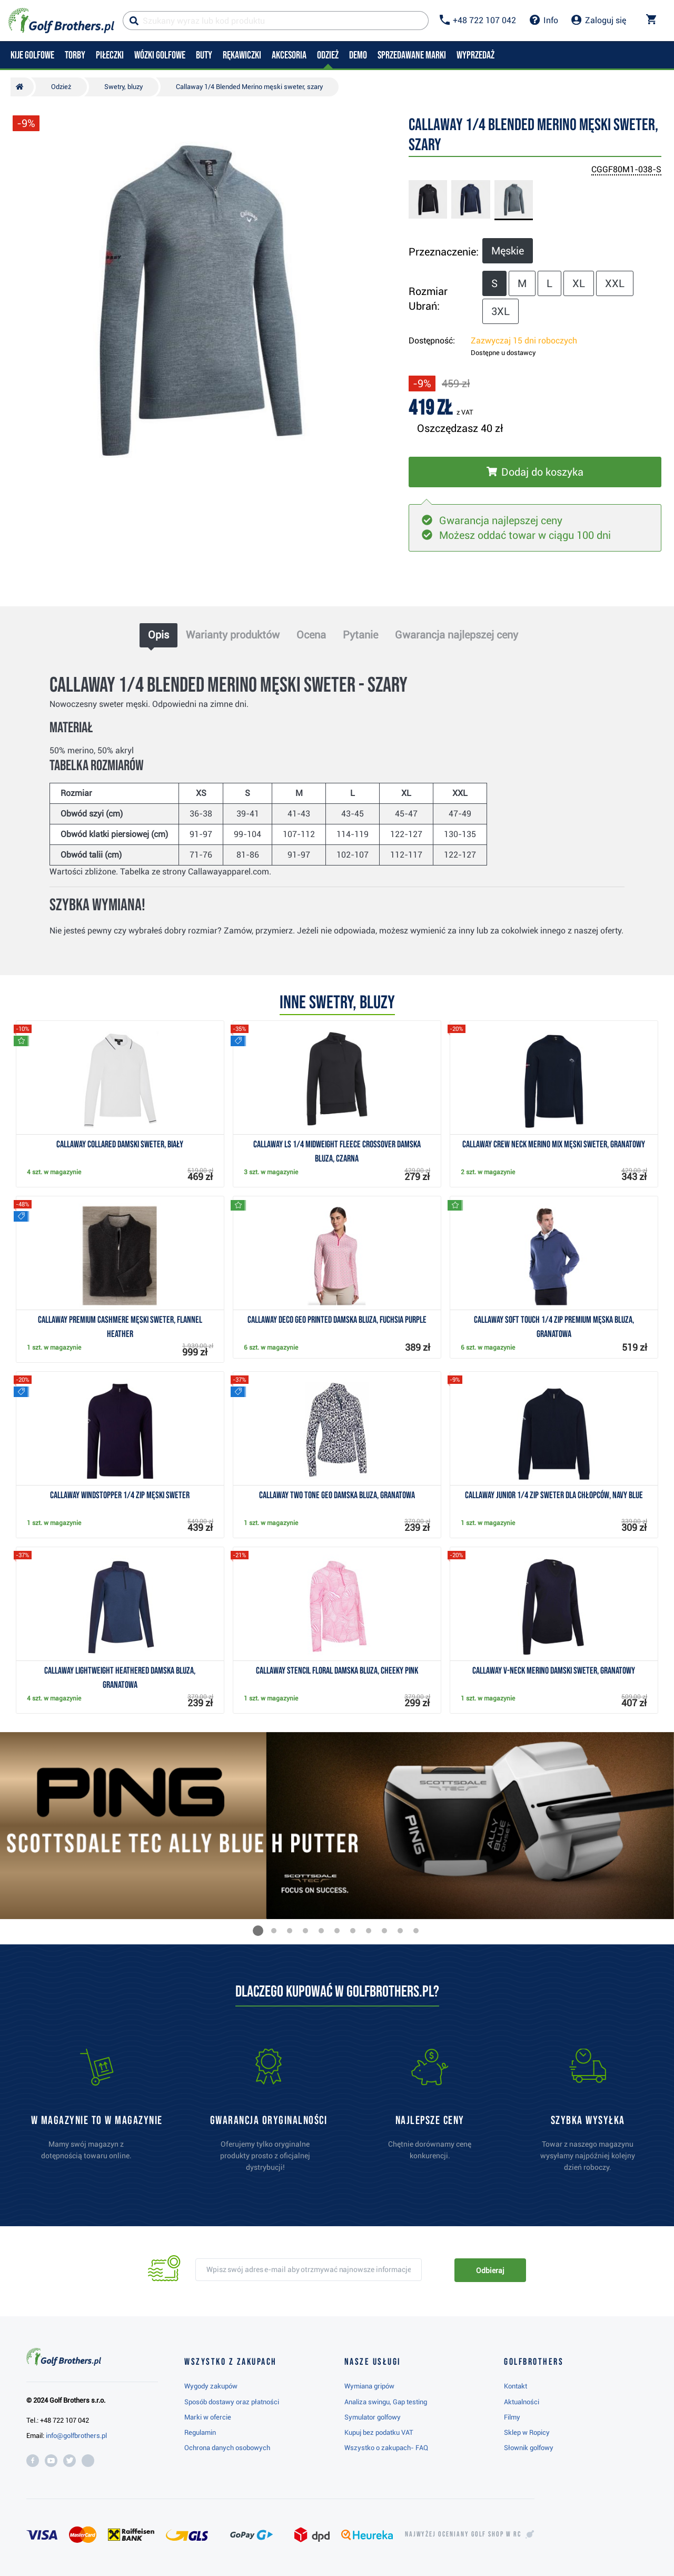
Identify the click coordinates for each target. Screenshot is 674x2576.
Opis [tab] (158, 634)
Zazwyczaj (524, 341)
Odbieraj (490, 2270)
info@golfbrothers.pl (76, 2436)
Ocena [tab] (311, 634)
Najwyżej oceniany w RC (463, 2534)
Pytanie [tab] (360, 634)
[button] (258, 1930)
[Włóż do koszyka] (535, 472)
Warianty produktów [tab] (233, 634)
